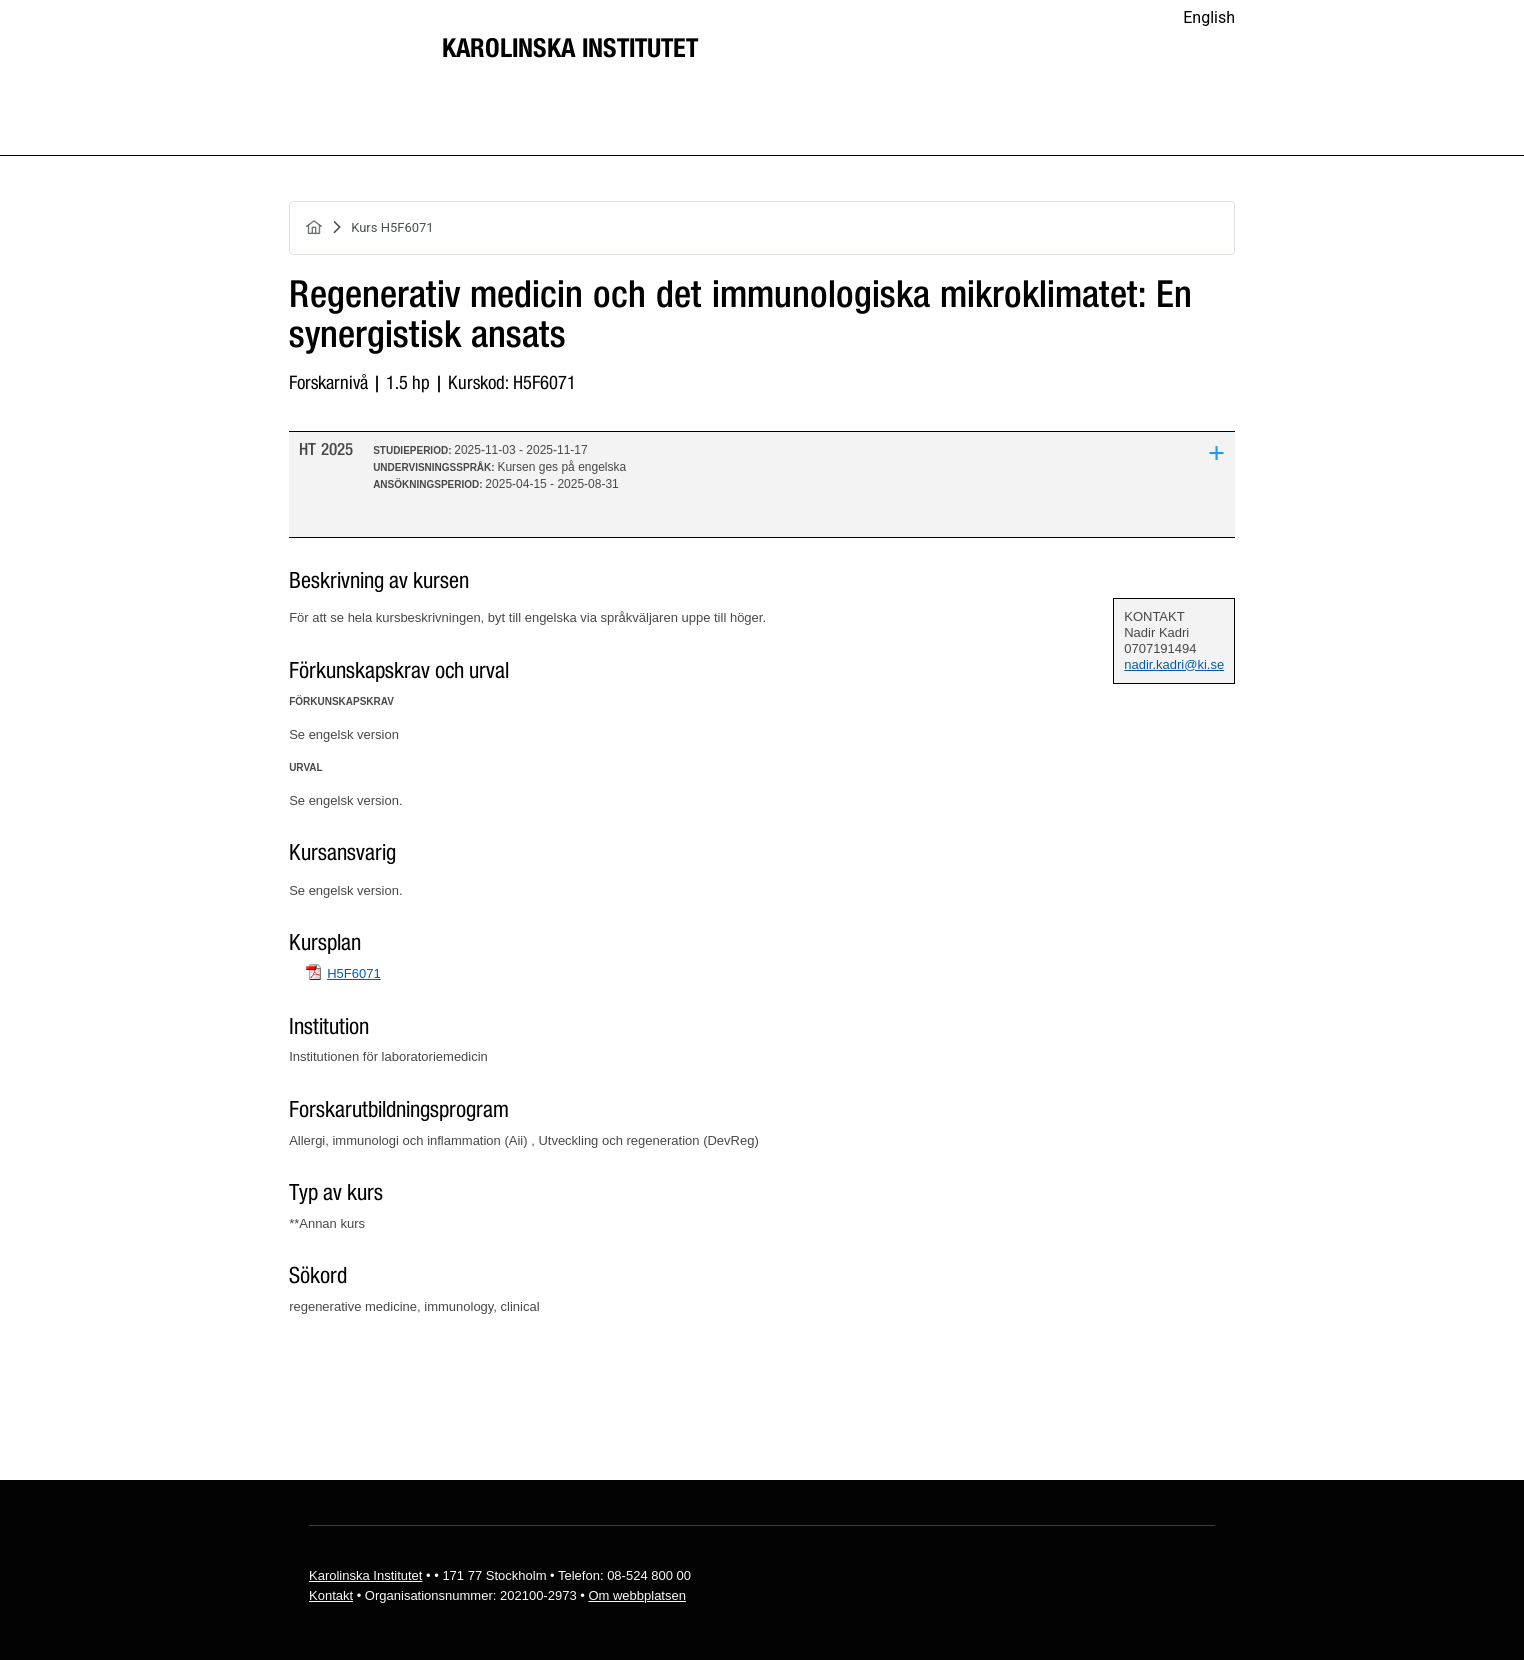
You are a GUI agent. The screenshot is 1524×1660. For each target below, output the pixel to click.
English (1209, 17)
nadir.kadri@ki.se (1174, 664)
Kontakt (331, 1595)
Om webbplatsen (637, 1595)
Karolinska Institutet (570, 49)
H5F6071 (353, 973)
